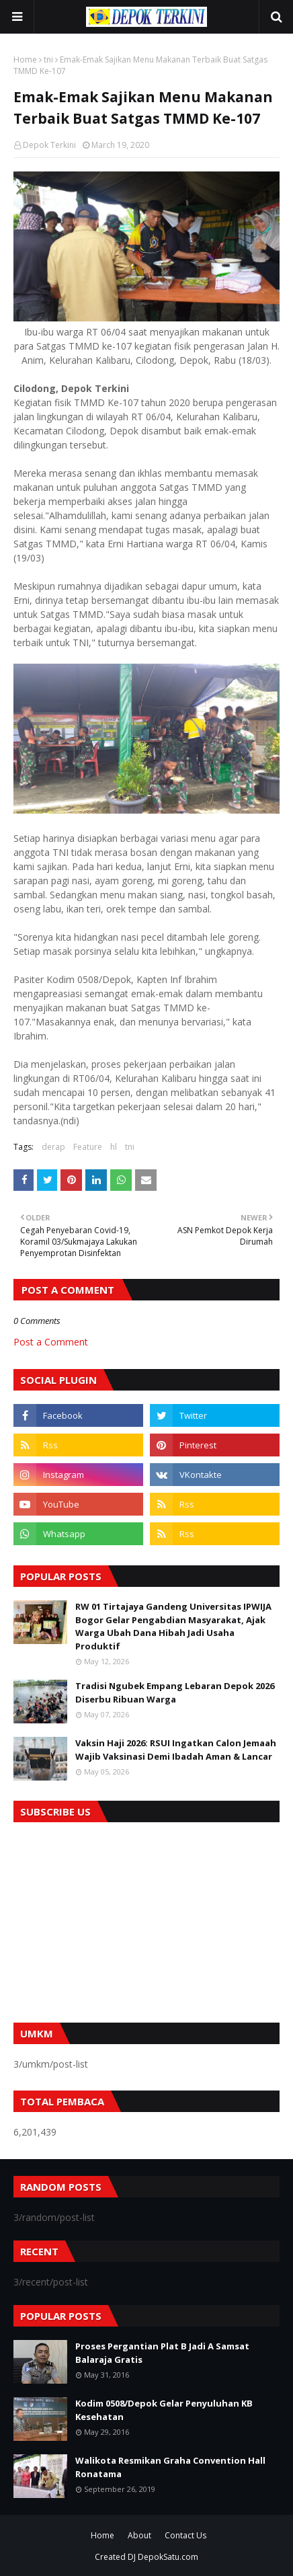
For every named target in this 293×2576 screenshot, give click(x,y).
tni (48, 59)
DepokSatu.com (168, 2557)
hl (113, 1147)
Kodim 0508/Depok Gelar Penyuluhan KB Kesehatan (164, 2410)
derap (53, 1147)
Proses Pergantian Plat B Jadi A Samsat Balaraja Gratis (162, 2353)
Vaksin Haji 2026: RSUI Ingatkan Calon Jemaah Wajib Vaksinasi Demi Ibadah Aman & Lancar (175, 1749)
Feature (87, 1147)
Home (25, 59)
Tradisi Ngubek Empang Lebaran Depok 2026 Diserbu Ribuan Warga (174, 1692)
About (139, 2535)
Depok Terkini (49, 145)
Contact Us (185, 2535)
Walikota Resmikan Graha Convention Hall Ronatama (170, 2467)
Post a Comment (50, 1341)
